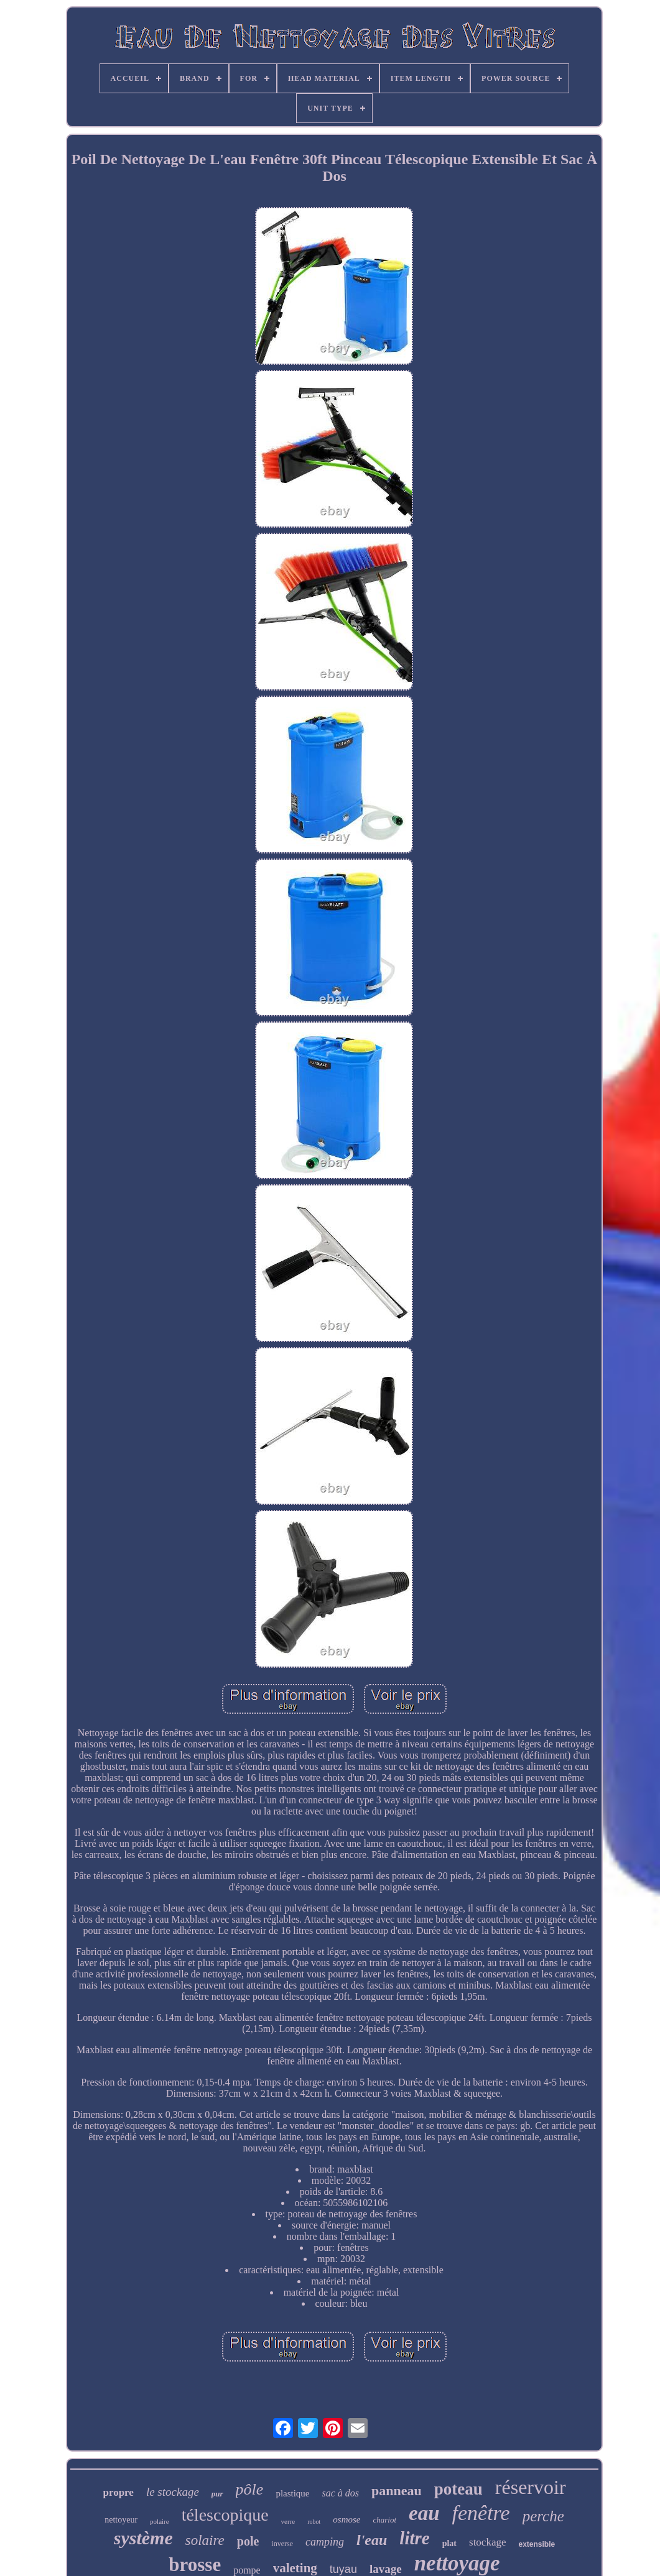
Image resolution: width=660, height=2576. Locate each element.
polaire (159, 2521)
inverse (282, 2543)
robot (313, 2521)
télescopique (225, 2514)
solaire (205, 2540)
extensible (537, 2544)
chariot (384, 2519)
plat (449, 2543)
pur (217, 2493)
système (143, 2538)
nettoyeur (121, 2519)
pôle (250, 2489)
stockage (487, 2542)
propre (118, 2492)
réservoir (530, 2487)
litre (414, 2538)
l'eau (371, 2540)
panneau (396, 2490)
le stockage (172, 2491)
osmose (346, 2519)
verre (288, 2521)
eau (424, 2513)
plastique (292, 2493)
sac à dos (341, 2493)
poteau (458, 2489)
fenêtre (481, 2512)
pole (248, 2541)
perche (543, 2516)
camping (324, 2542)
